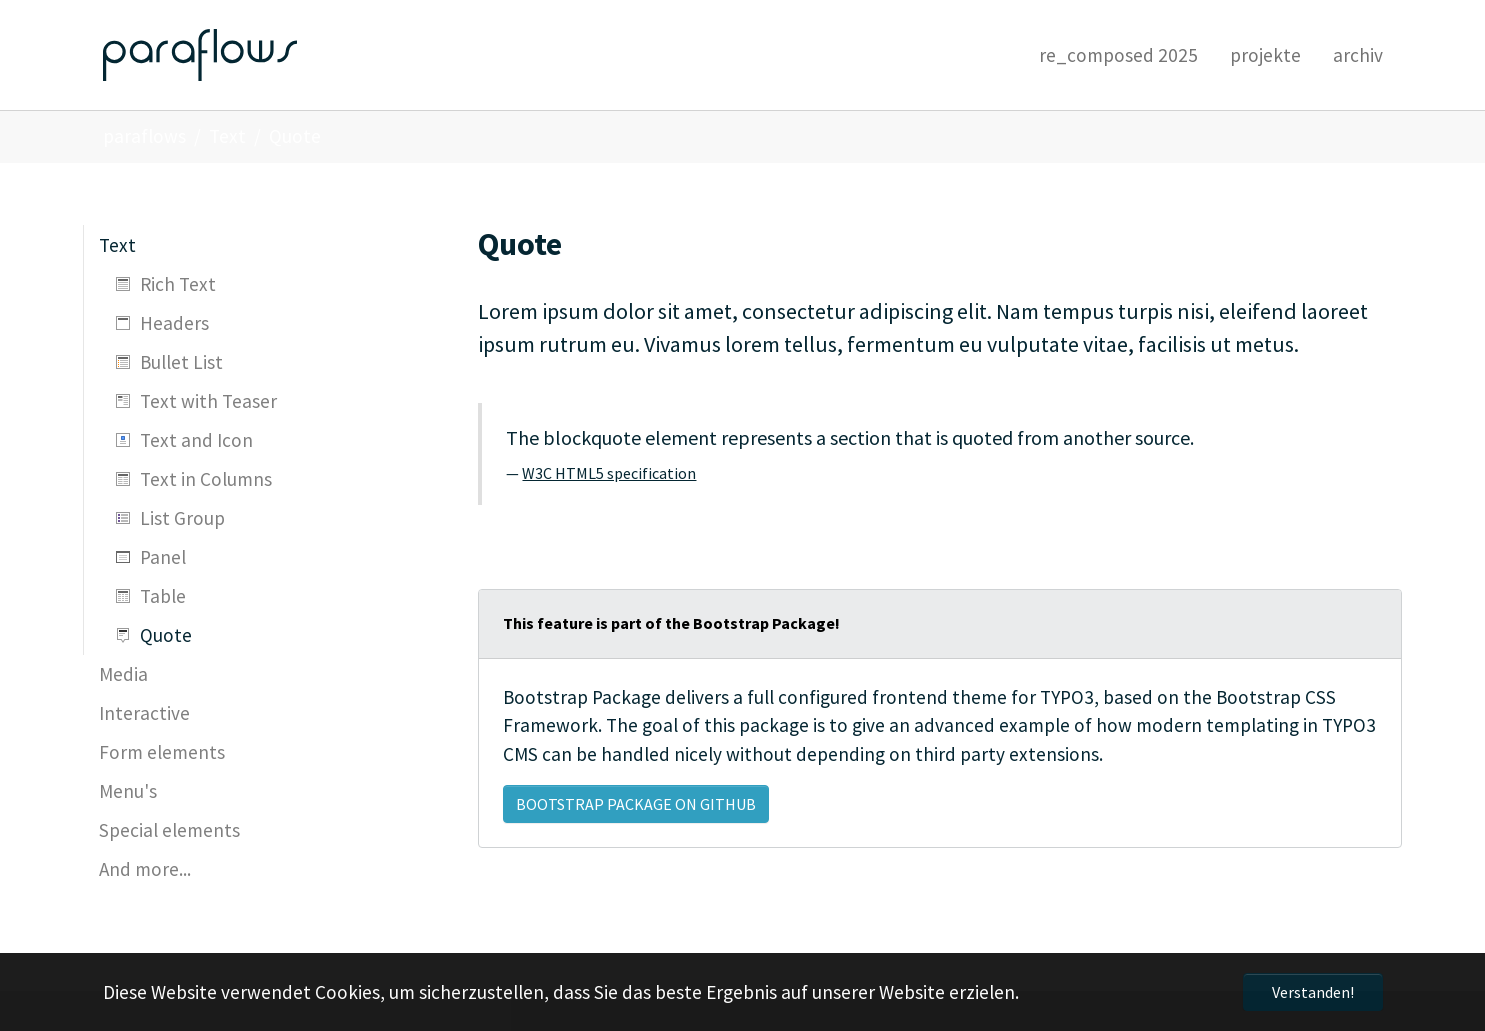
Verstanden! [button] (1313, 992)
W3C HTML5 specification (609, 473)
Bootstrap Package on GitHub (636, 804)
